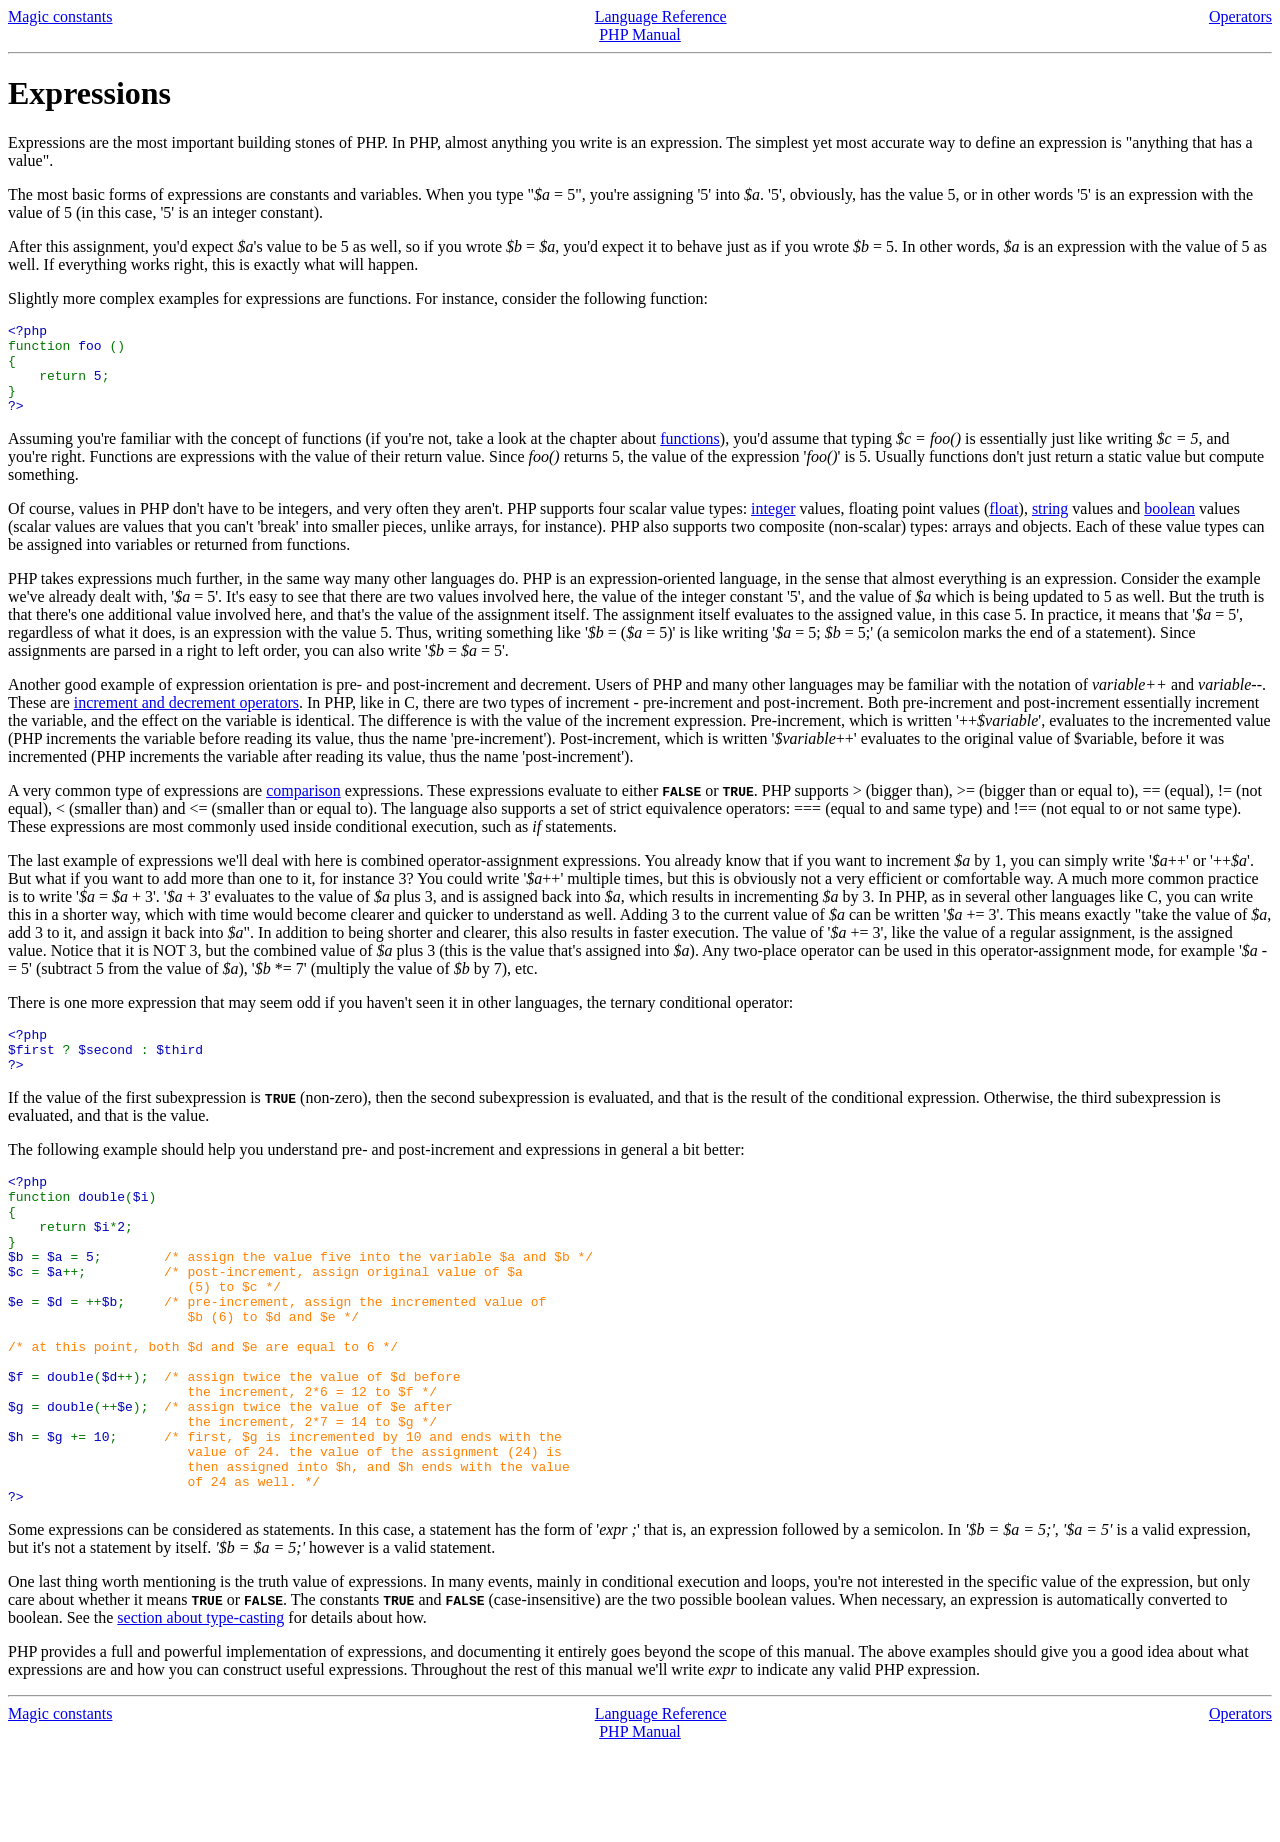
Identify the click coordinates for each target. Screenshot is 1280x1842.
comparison (303, 808)
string (1050, 526)
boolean (1169, 526)
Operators (1240, 16)
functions (690, 456)
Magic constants (60, 16)
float (1003, 526)
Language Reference (661, 16)
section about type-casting (200, 1710)
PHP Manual (640, 34)
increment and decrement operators (186, 720)
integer (773, 526)
